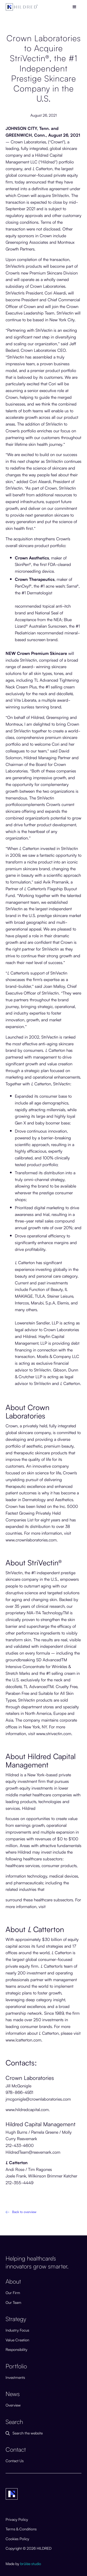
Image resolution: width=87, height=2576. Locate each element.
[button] (74, 7)
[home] (22, 7)
